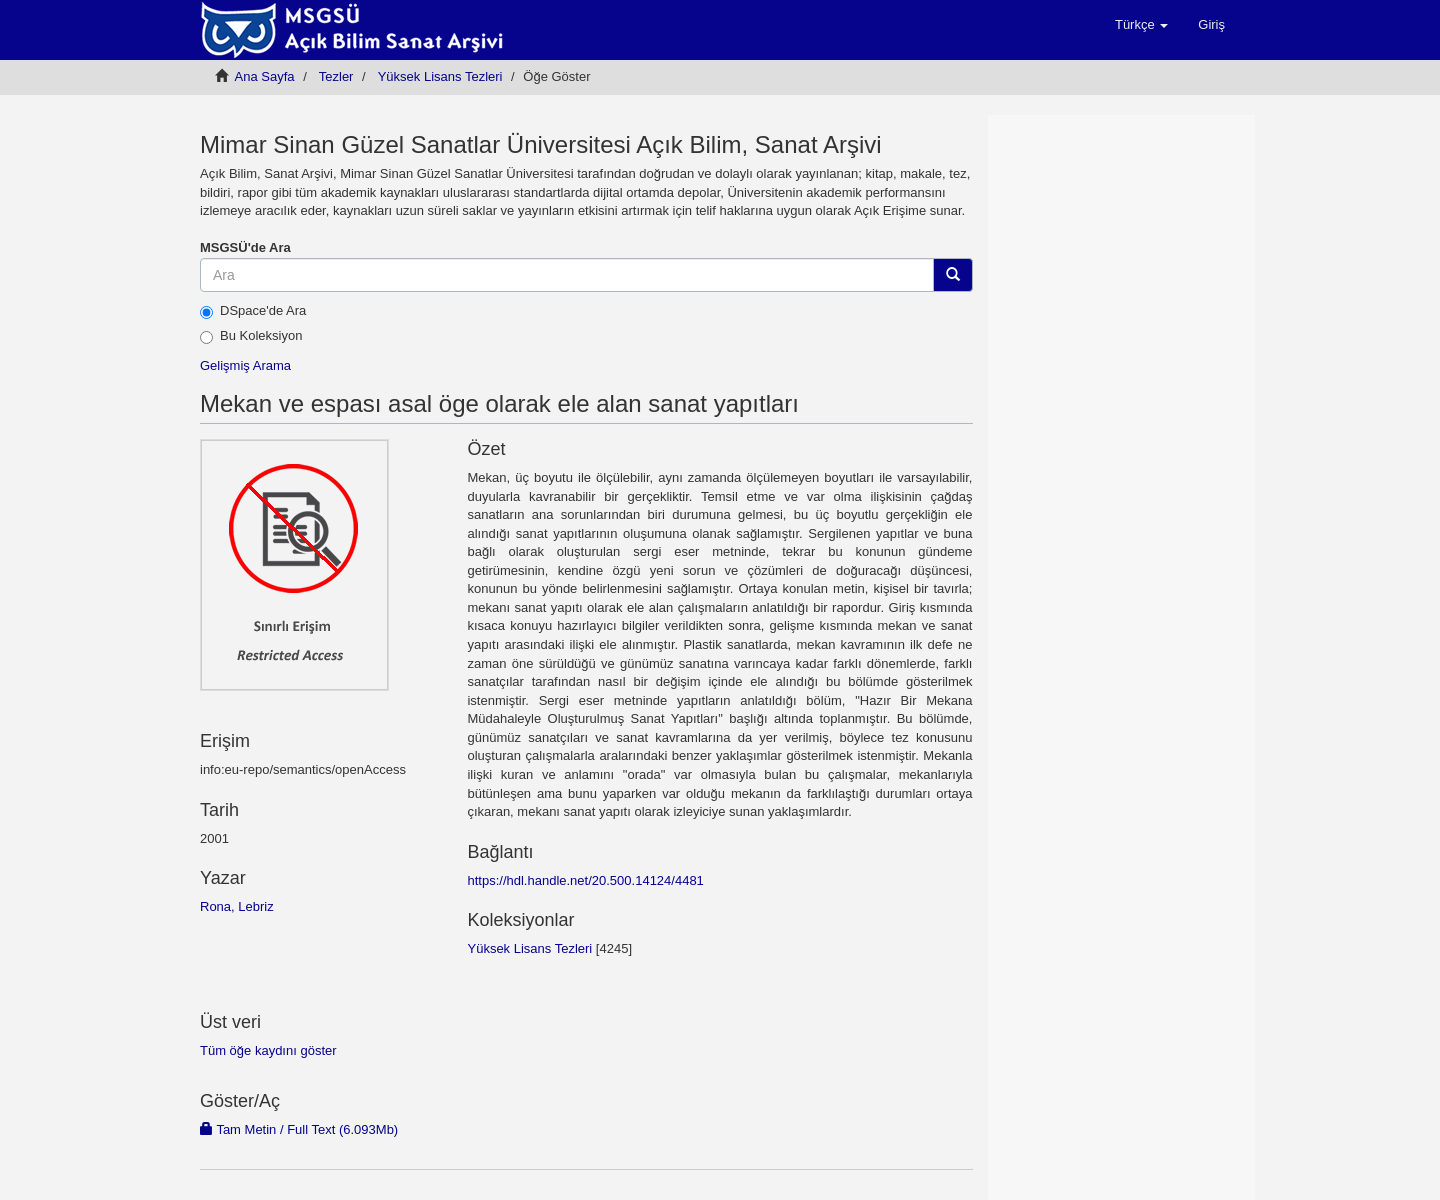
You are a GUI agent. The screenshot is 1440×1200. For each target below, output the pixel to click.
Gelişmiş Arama (245, 365)
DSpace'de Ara (253, 311)
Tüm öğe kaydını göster (268, 1050)
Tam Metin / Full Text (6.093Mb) (299, 1129)
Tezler (336, 76)
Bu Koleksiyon (251, 336)
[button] (1141, 25)
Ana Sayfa (265, 76)
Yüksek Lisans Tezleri (440, 76)
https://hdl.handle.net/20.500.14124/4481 (585, 880)
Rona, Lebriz (237, 906)
